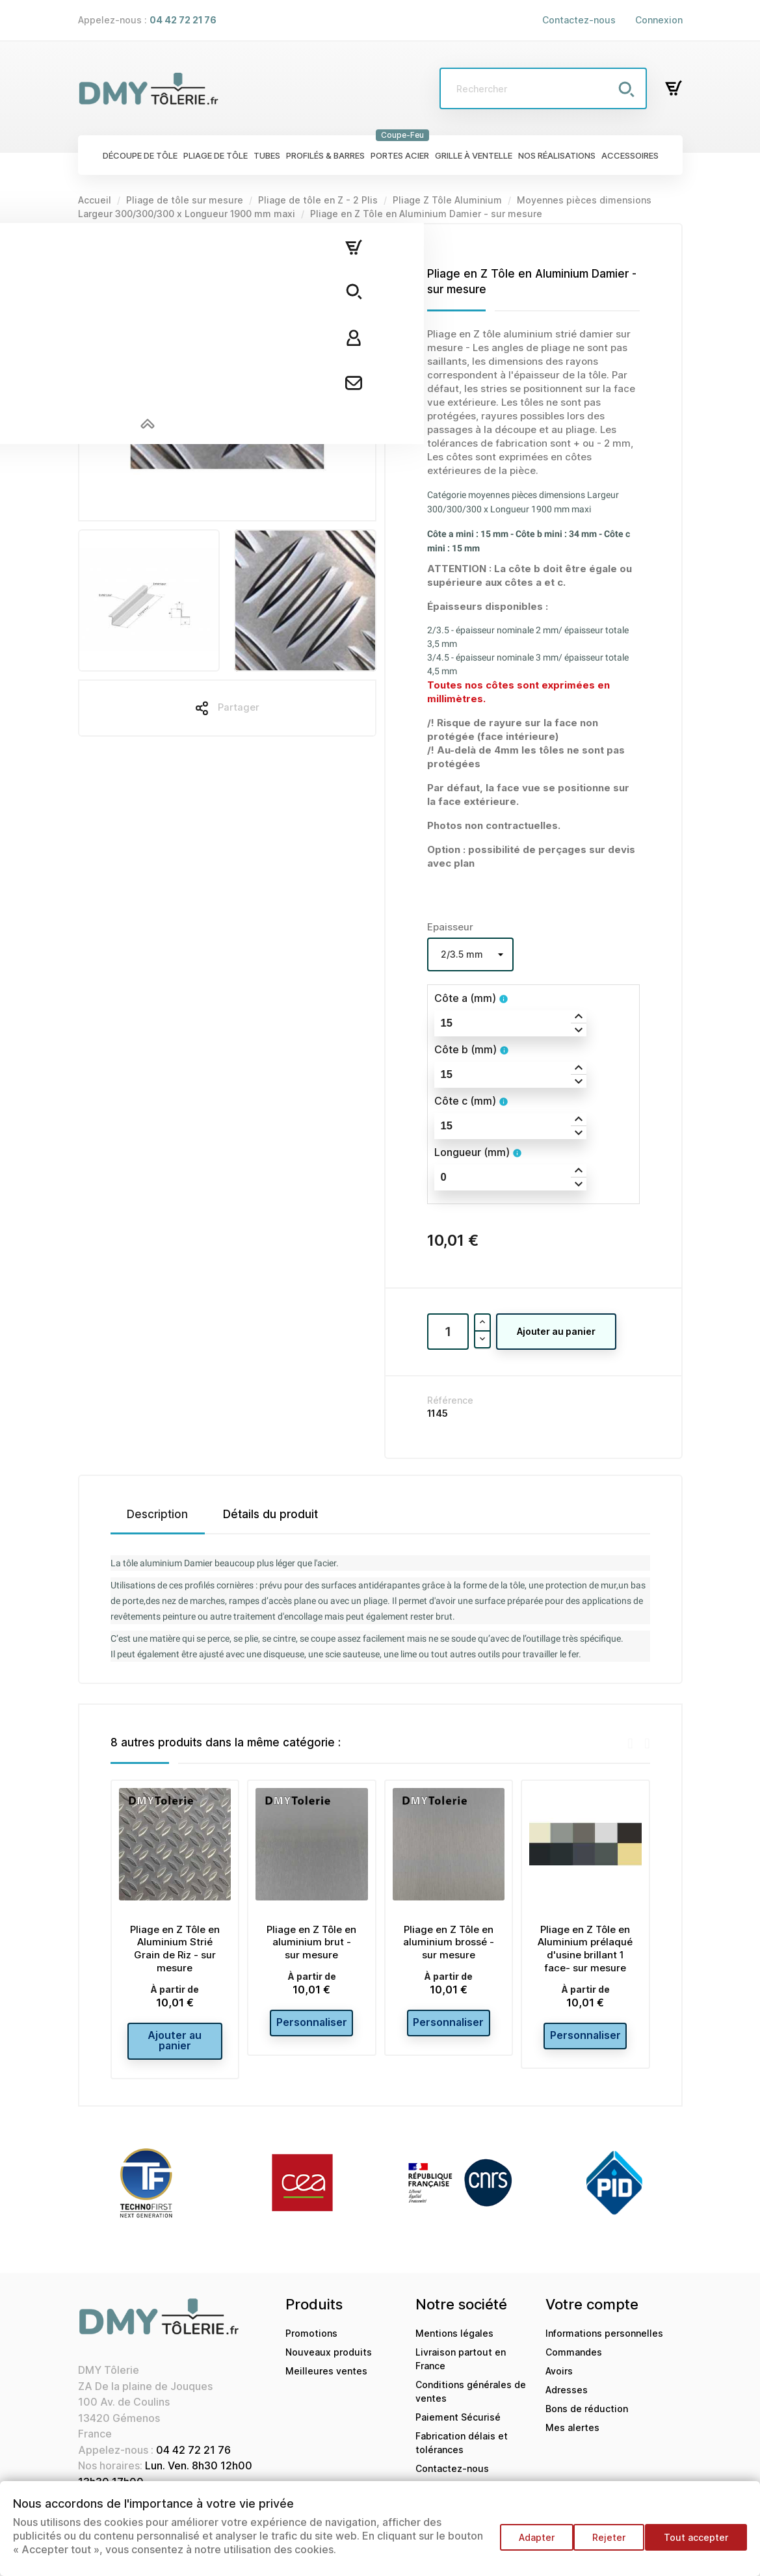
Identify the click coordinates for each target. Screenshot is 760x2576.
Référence (450, 1400)
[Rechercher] (543, 88)
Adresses (566, 2399)
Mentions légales (454, 2342)
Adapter (524, 2543)
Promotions (311, 2342)
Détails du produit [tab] (270, 1514)
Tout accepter (696, 2543)
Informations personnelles (604, 2342)
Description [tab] (157, 1514)
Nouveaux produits (328, 2361)
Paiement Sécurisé (458, 2426)
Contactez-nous (579, 19)
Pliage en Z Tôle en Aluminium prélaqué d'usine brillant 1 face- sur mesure (585, 1948)
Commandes (573, 2361)
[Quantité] (448, 1331)
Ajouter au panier (556, 1331)
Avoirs (559, 2380)
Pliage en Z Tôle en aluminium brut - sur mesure (311, 1942)
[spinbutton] (510, 1023)
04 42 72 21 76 (193, 2459)
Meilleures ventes (326, 2380)
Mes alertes (572, 2437)
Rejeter (603, 2543)
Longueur (472, 1152)
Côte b (465, 1049)
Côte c (465, 1100)
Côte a (465, 998)
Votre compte (591, 2314)
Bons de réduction (586, 2418)
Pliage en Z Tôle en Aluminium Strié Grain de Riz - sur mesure (175, 1948)
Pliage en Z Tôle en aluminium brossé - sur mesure (448, 1942)
